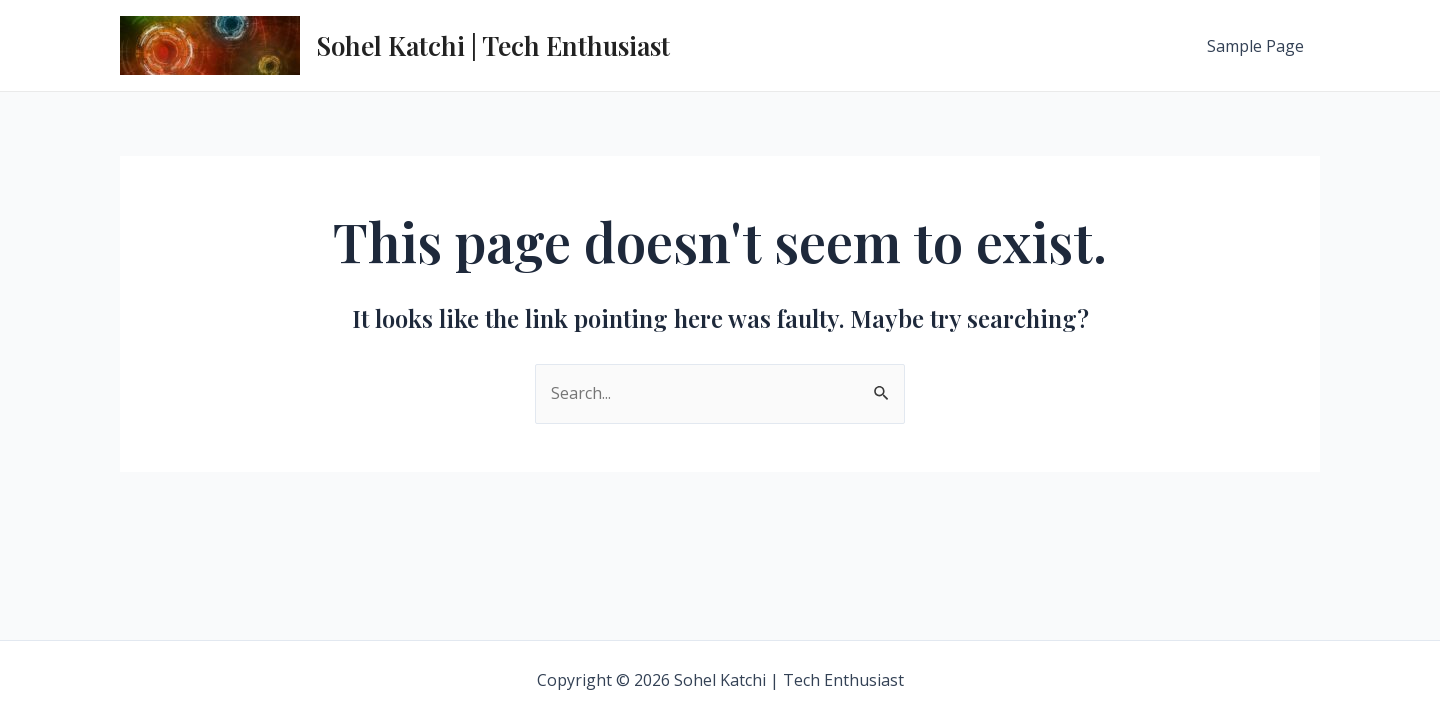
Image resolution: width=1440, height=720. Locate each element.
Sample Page (1255, 46)
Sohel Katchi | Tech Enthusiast (493, 45)
